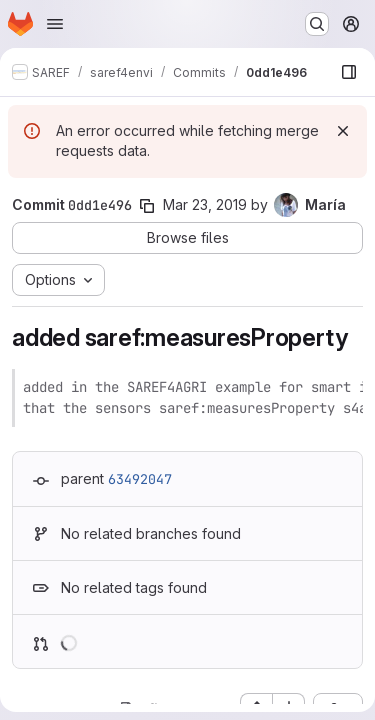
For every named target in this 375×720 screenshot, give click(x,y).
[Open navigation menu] (55, 24)
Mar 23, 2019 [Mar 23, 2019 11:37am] (205, 204)
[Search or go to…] (317, 24)
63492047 (140, 479)
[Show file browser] (349, 72)
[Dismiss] (343, 131)
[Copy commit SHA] (147, 206)
